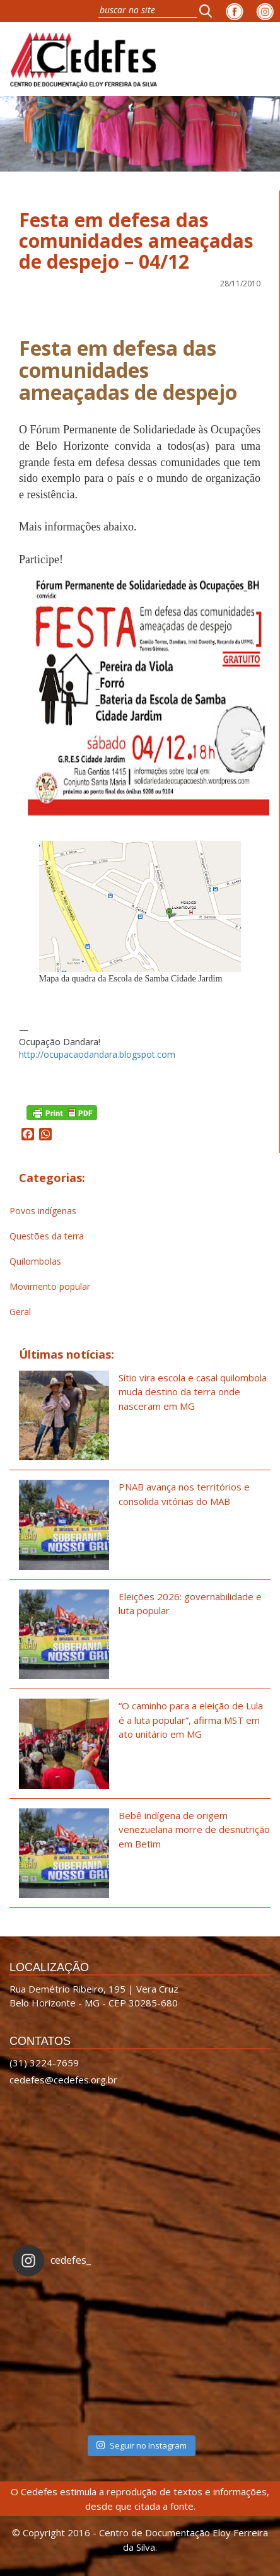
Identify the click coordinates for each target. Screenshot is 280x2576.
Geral (20, 1312)
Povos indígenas (42, 1211)
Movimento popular (49, 1286)
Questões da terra (46, 1236)
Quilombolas (35, 1261)
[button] (209, 10)
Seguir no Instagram (141, 2445)
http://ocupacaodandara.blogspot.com (97, 1054)
